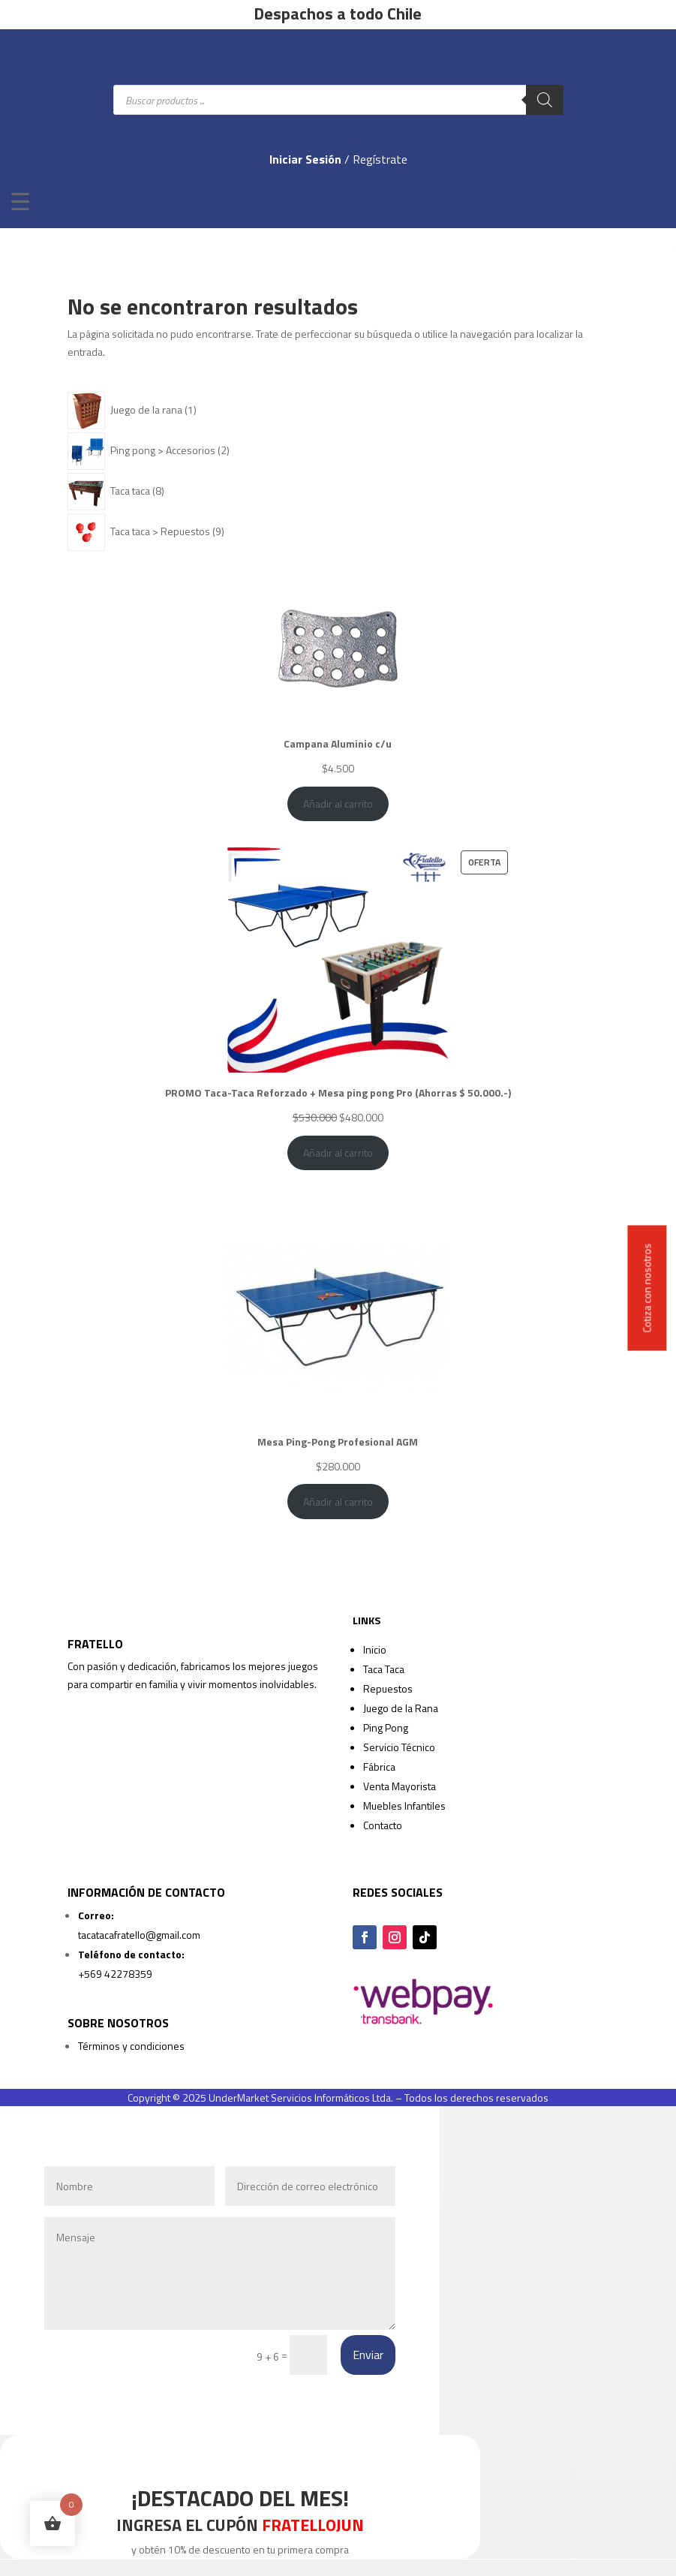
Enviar (368, 2355)
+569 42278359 (115, 1974)
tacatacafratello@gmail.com (139, 1935)
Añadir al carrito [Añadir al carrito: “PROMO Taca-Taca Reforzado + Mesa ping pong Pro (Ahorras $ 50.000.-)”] (338, 1152)
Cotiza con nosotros (647, 1288)
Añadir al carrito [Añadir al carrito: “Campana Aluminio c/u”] (338, 803)
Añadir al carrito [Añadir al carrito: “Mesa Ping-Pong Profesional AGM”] (338, 1501)
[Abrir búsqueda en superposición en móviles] (338, 100)
